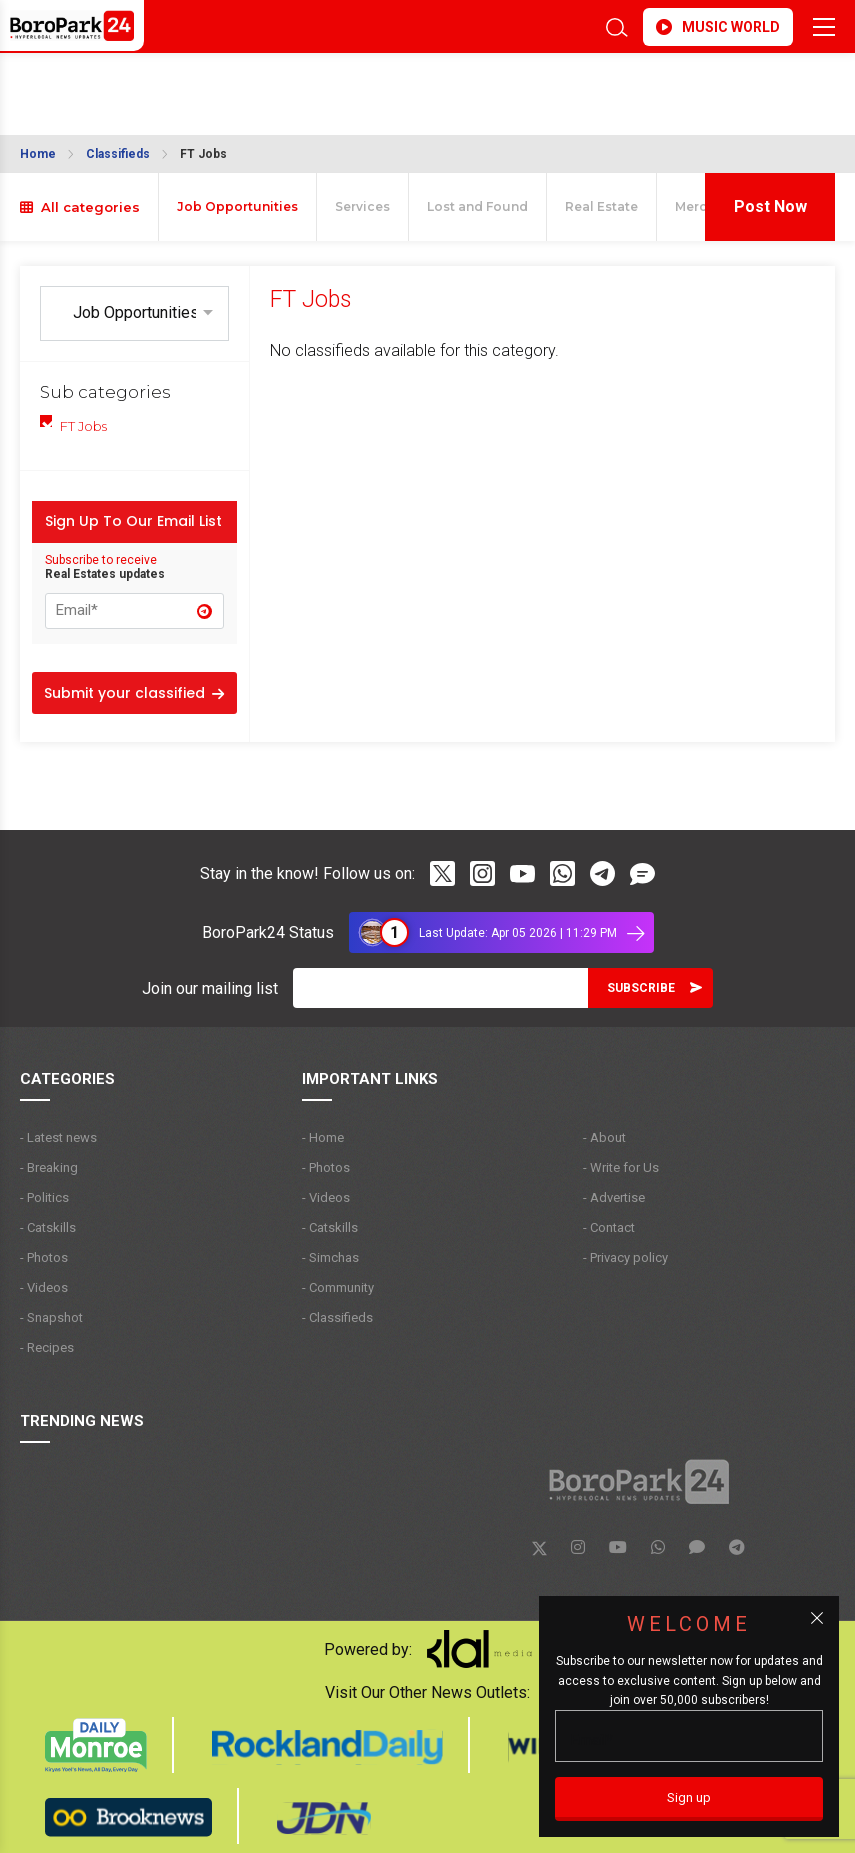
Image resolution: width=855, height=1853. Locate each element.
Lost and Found (477, 206)
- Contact (609, 1227)
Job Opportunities (237, 206)
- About (604, 1137)
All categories (80, 207)
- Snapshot (51, 1317)
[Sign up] (689, 1799)
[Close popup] (817, 1618)
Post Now (770, 206)
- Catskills (48, 1227)
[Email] (440, 988)
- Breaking (49, 1167)
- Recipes (47, 1347)
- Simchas (330, 1257)
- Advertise (614, 1197)
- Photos (44, 1257)
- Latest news (58, 1137)
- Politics (44, 1197)
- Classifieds (337, 1317)
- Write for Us (621, 1167)
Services (362, 206)
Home (38, 154)
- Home (323, 1137)
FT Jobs (203, 154)
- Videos (44, 1287)
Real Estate (601, 206)
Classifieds (118, 154)
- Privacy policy (625, 1257)
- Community (338, 1287)
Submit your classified (134, 693)
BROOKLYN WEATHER (197, 84)
